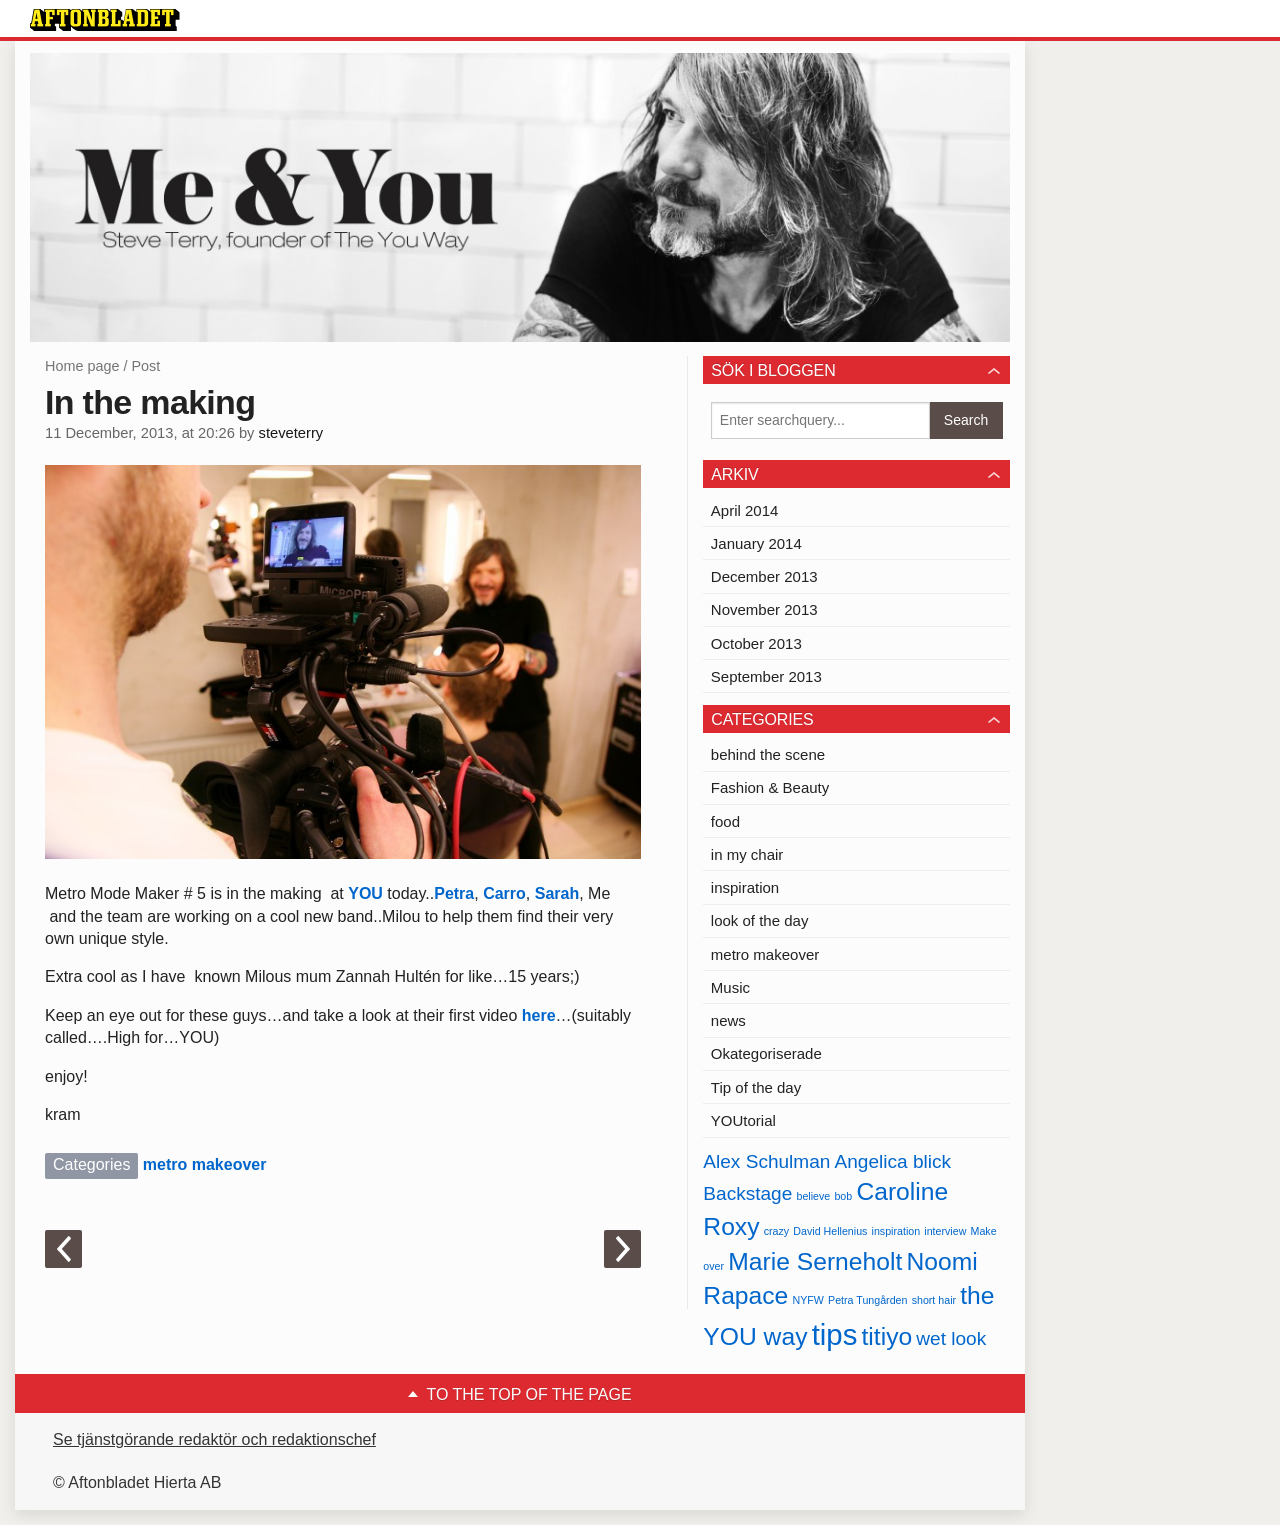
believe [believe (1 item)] (813, 1196)
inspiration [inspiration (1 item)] (896, 1231)
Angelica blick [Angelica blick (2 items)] (893, 1161)
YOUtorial (743, 1120)
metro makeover (205, 1164)
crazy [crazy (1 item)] (776, 1231)
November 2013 (764, 609)
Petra (454, 893)
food (725, 821)
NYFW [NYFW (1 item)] (808, 1300)
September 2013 (766, 676)
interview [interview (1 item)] (945, 1231)
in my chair (747, 854)
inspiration (745, 887)
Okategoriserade (766, 1053)
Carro (502, 893)
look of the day (760, 920)
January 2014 (756, 543)
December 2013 (764, 576)
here (536, 1015)
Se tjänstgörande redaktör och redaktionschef (214, 1439)
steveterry (291, 433)
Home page (82, 366)
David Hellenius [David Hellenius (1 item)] (830, 1231)
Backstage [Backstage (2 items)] (747, 1193)
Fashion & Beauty (770, 787)
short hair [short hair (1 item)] (934, 1300)
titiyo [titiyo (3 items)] (886, 1336)
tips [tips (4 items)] (835, 1334)
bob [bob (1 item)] (843, 1196)
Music (730, 987)
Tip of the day (756, 1087)
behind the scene (768, 754)
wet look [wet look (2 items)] (951, 1338)
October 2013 (756, 643)
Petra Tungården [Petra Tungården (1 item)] (867, 1300)
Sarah (557, 893)
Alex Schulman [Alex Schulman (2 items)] (766, 1161)
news (728, 1020)
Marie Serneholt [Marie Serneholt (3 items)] (815, 1261)
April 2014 (745, 510)
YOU (365, 893)
